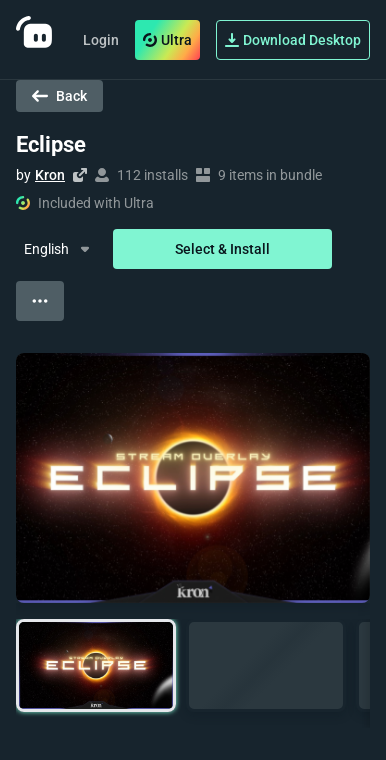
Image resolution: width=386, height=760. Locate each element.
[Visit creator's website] (80, 175)
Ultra (167, 40)
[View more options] (40, 301)
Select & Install (222, 249)
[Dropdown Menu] (58, 249)
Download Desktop (293, 40)
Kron (50, 175)
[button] (96, 665)
